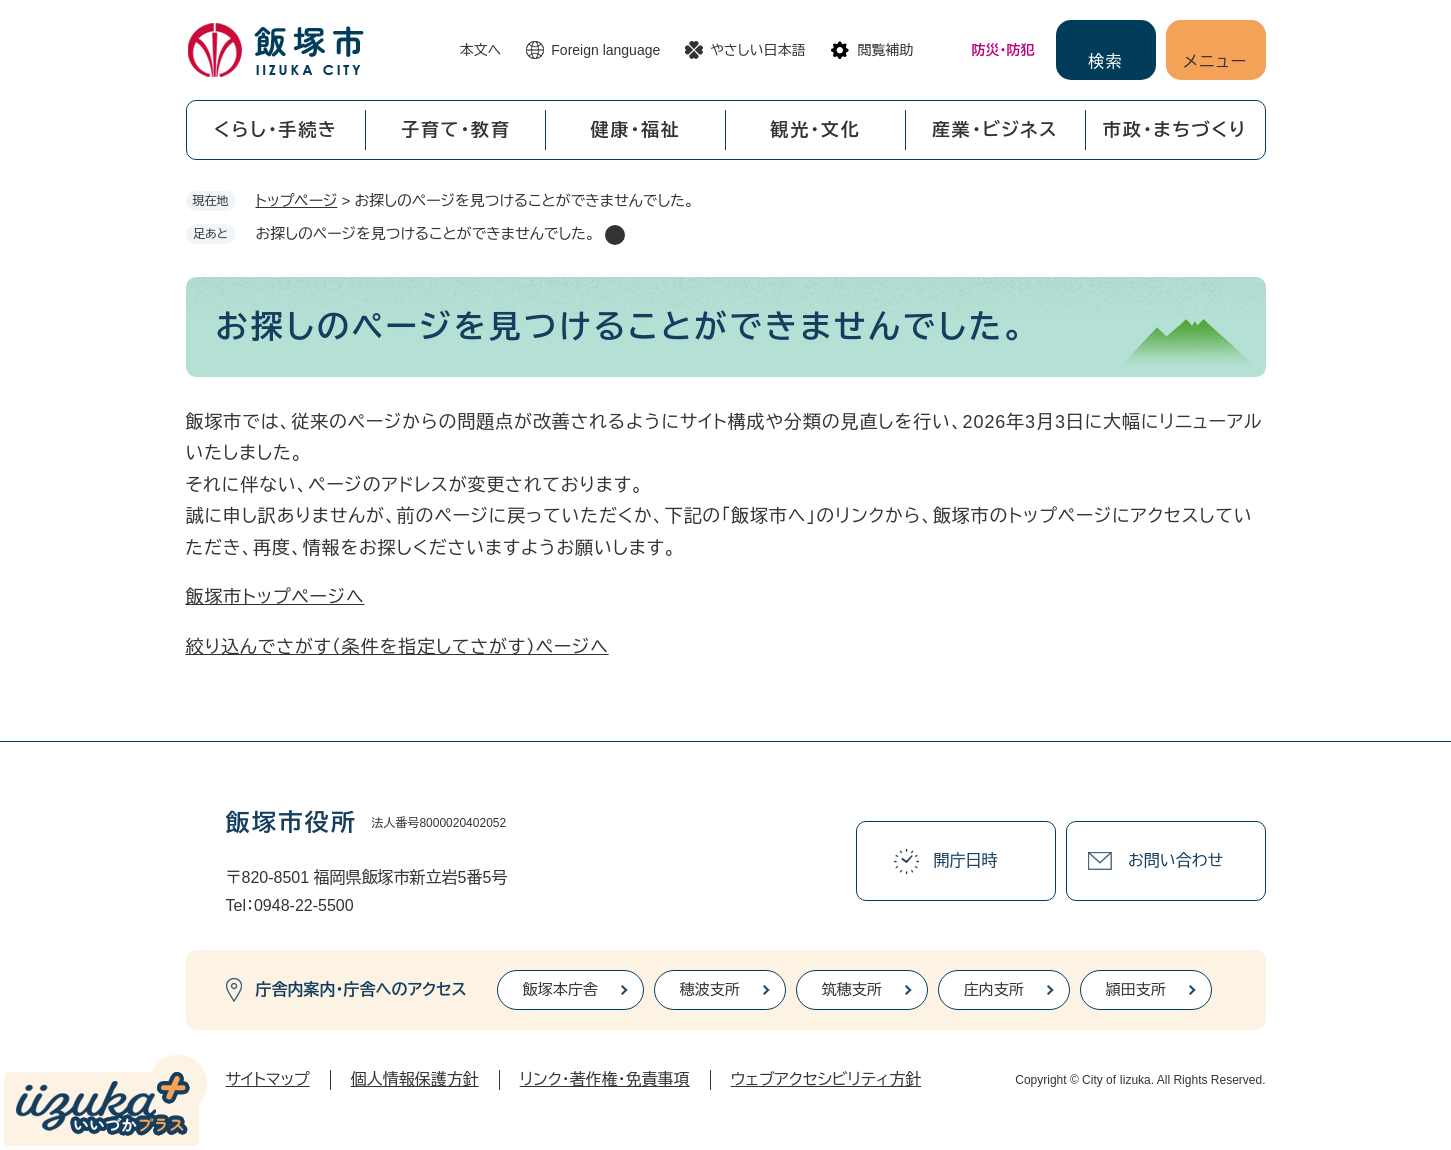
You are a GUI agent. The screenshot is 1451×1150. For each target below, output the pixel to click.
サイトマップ (268, 1079)
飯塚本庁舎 (560, 989)
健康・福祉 (636, 130)
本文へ (481, 50)
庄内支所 (994, 989)
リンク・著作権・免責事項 (605, 1079)
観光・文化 (815, 130)
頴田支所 (1136, 989)
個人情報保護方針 (415, 1079)
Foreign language (605, 50)
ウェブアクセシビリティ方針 (826, 1079)
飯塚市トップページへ (275, 597)
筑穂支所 (852, 989)
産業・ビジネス (995, 130)
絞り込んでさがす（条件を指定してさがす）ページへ (397, 647)
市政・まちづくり (1175, 130)
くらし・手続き (276, 130)
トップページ (297, 200)
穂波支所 (710, 989)
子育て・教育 (456, 130)
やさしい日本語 (757, 50)
